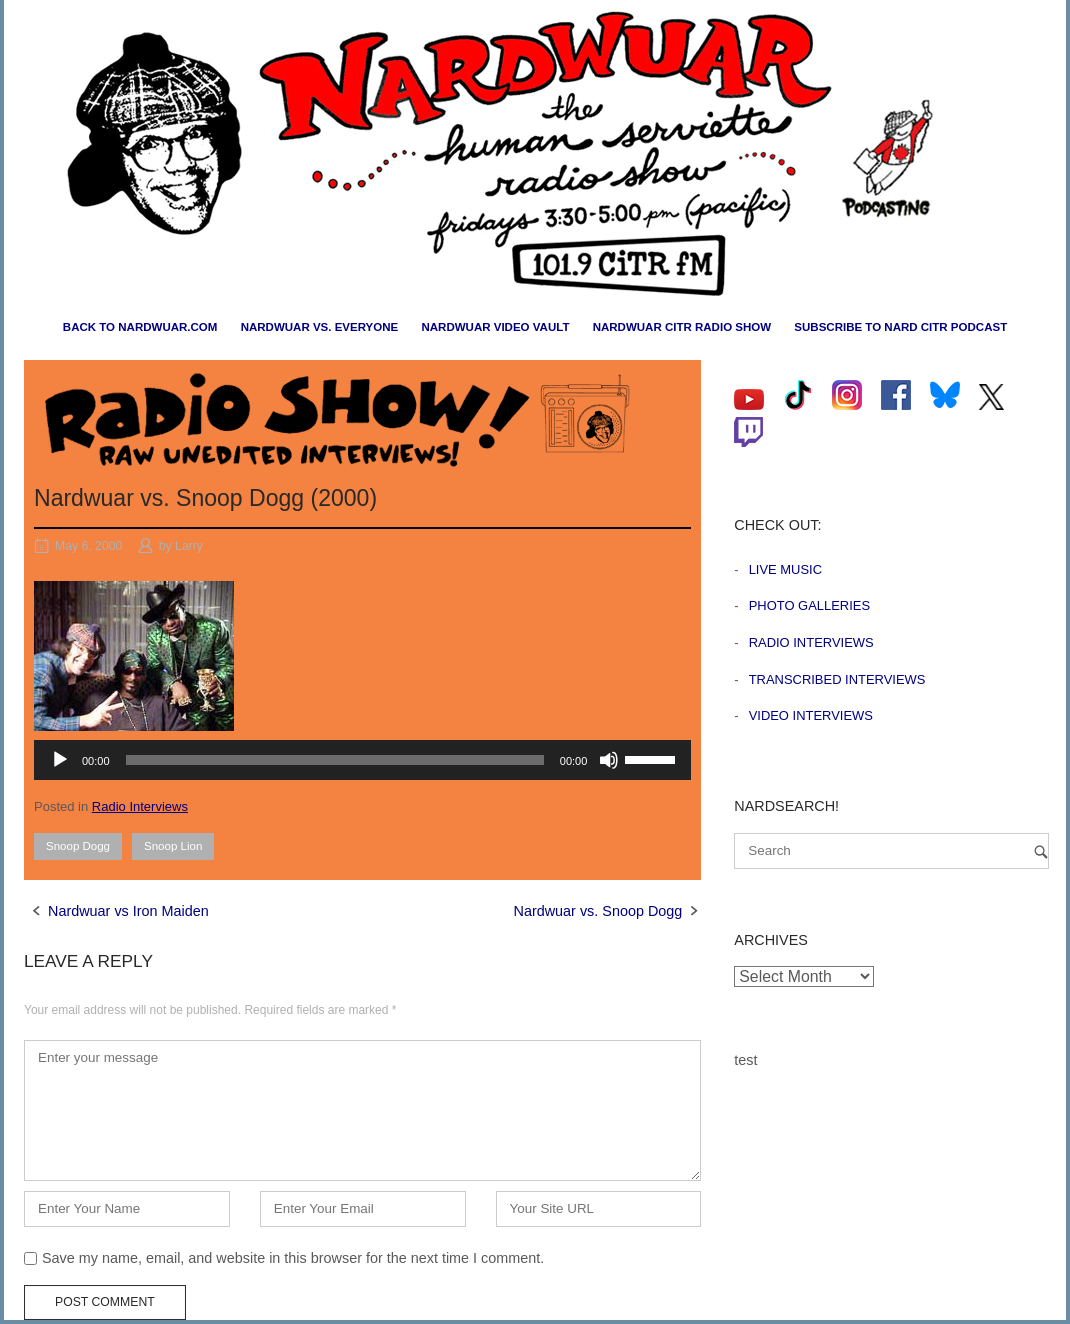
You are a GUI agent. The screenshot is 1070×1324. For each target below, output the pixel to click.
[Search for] (891, 851)
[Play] (60, 760)
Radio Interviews (140, 806)
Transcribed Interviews (837, 679)
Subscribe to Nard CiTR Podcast (900, 327)
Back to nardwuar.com (140, 327)
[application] (362, 760)
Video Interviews (811, 715)
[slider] (335, 760)
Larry (189, 546)
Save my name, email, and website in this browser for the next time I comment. (293, 1258)
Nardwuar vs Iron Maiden (128, 911)
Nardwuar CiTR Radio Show (682, 327)
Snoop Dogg (78, 846)
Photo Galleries (809, 605)
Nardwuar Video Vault (495, 327)
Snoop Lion (173, 846)
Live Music (785, 569)
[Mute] (609, 760)
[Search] (1041, 851)
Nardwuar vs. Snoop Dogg (598, 911)
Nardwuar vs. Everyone (320, 327)
